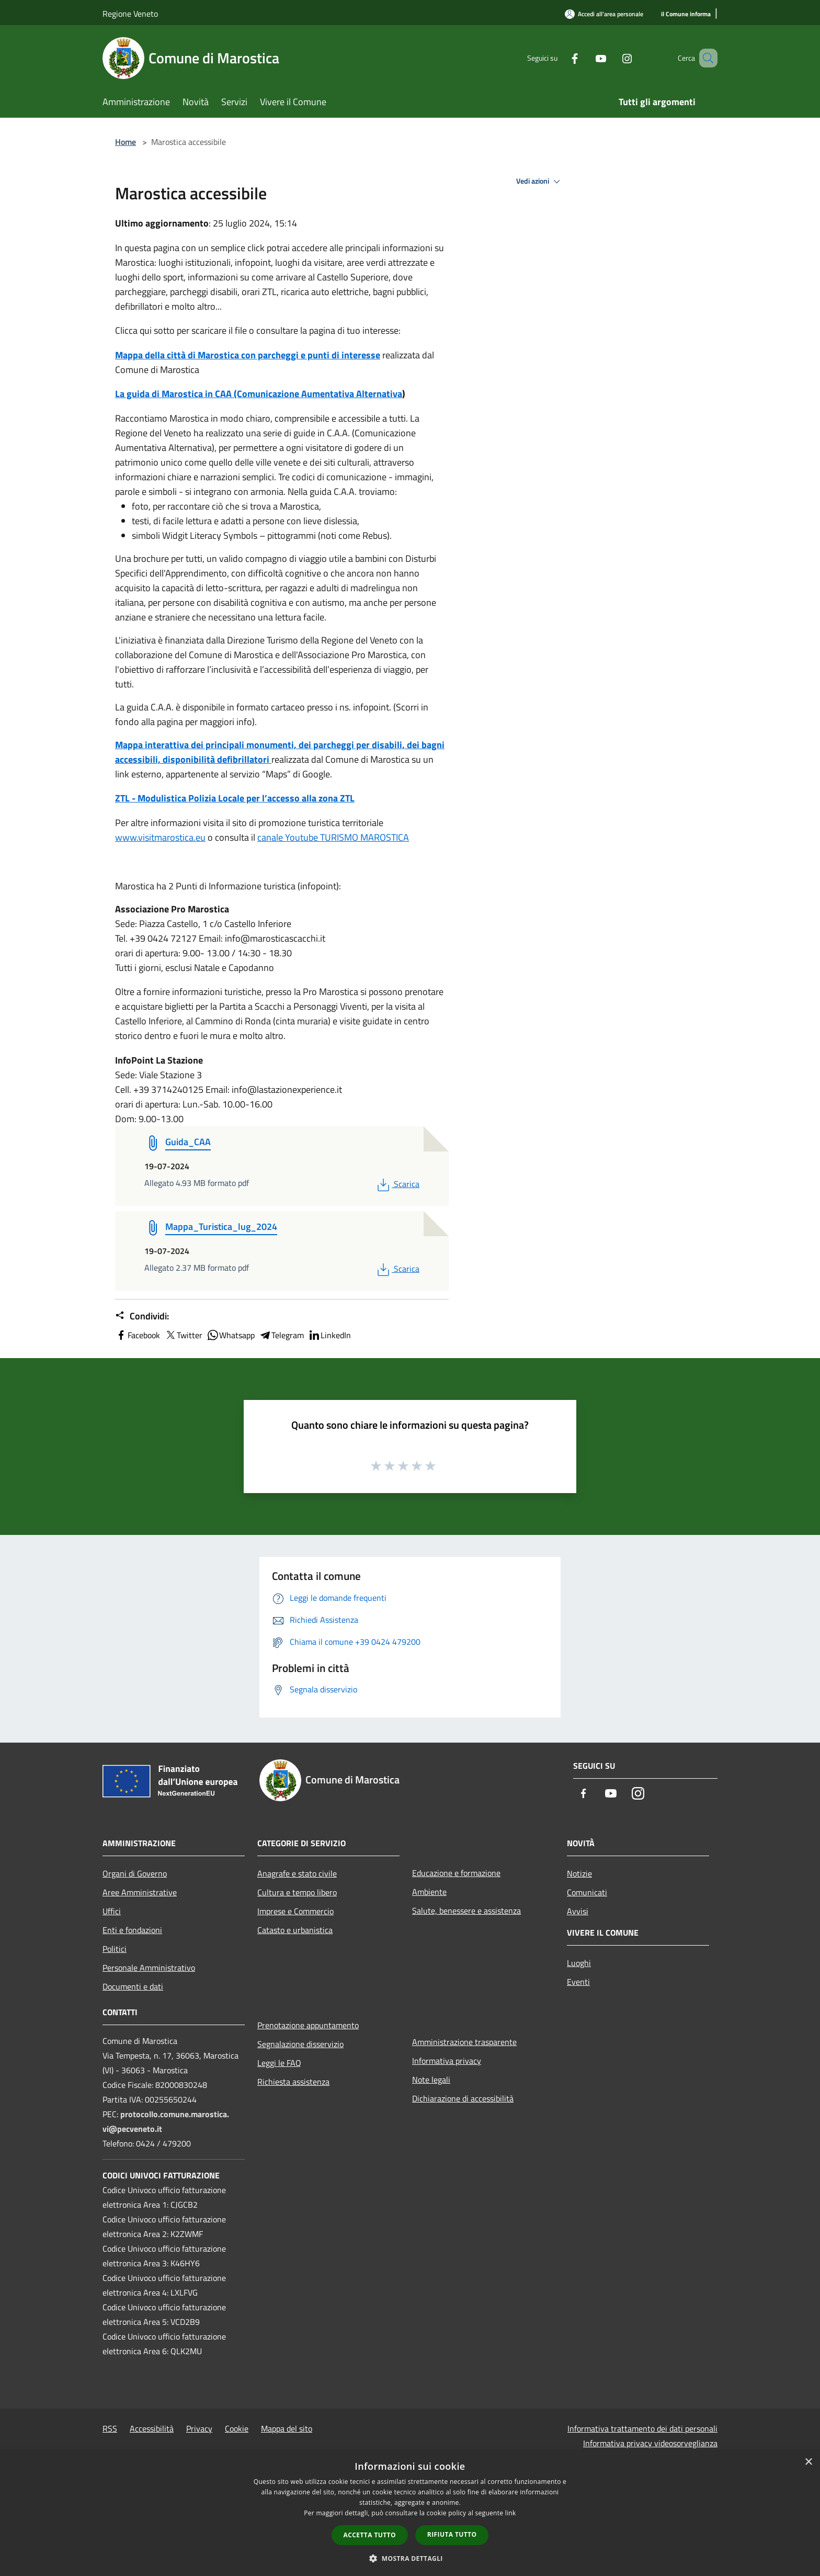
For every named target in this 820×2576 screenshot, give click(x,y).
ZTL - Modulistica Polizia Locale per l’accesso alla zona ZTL (235, 798)
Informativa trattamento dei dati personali (642, 2428)
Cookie (236, 2428)
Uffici (111, 1911)
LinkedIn (329, 1335)
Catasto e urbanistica (295, 1930)
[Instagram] (611, 58)
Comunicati (587, 1892)
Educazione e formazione (456, 1873)
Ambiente (429, 1891)
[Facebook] (559, 58)
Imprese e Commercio (295, 1911)
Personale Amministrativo (148, 1967)
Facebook (137, 1335)
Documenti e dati (132, 1986)
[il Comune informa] (686, 14)
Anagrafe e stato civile (297, 1873)
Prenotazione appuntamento (308, 2025)
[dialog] (410, 2513)
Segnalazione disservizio (300, 2044)
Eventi (578, 1981)
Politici (114, 1948)
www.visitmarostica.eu (160, 837)
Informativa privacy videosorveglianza (650, 2443)
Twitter (183, 1335)
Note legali (431, 2079)
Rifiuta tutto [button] (452, 2534)
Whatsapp (231, 1335)
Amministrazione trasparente (464, 2042)
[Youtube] (585, 58)
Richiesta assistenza (293, 2081)
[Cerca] (705, 58)
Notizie (579, 1873)
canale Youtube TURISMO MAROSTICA (333, 837)
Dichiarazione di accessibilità (463, 2098)
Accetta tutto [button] (370, 2534)
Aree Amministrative (139, 1892)
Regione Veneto (130, 13)
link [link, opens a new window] (510, 2513)
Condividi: (142, 1316)
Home (125, 141)
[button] (410, 2558)
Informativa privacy (446, 2060)
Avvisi (577, 1911)
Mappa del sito (286, 2428)
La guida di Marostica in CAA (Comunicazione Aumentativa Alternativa (258, 394)
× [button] (808, 2462)
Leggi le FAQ (279, 2063)
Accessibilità (152, 2428)
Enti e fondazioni (132, 1930)
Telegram (281, 1335)
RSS (109, 2428)
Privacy (199, 2428)
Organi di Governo (134, 1873)
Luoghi (579, 1963)
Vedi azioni (539, 181)
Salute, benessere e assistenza (466, 1910)
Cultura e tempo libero (297, 1892)
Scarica (397, 1184)
